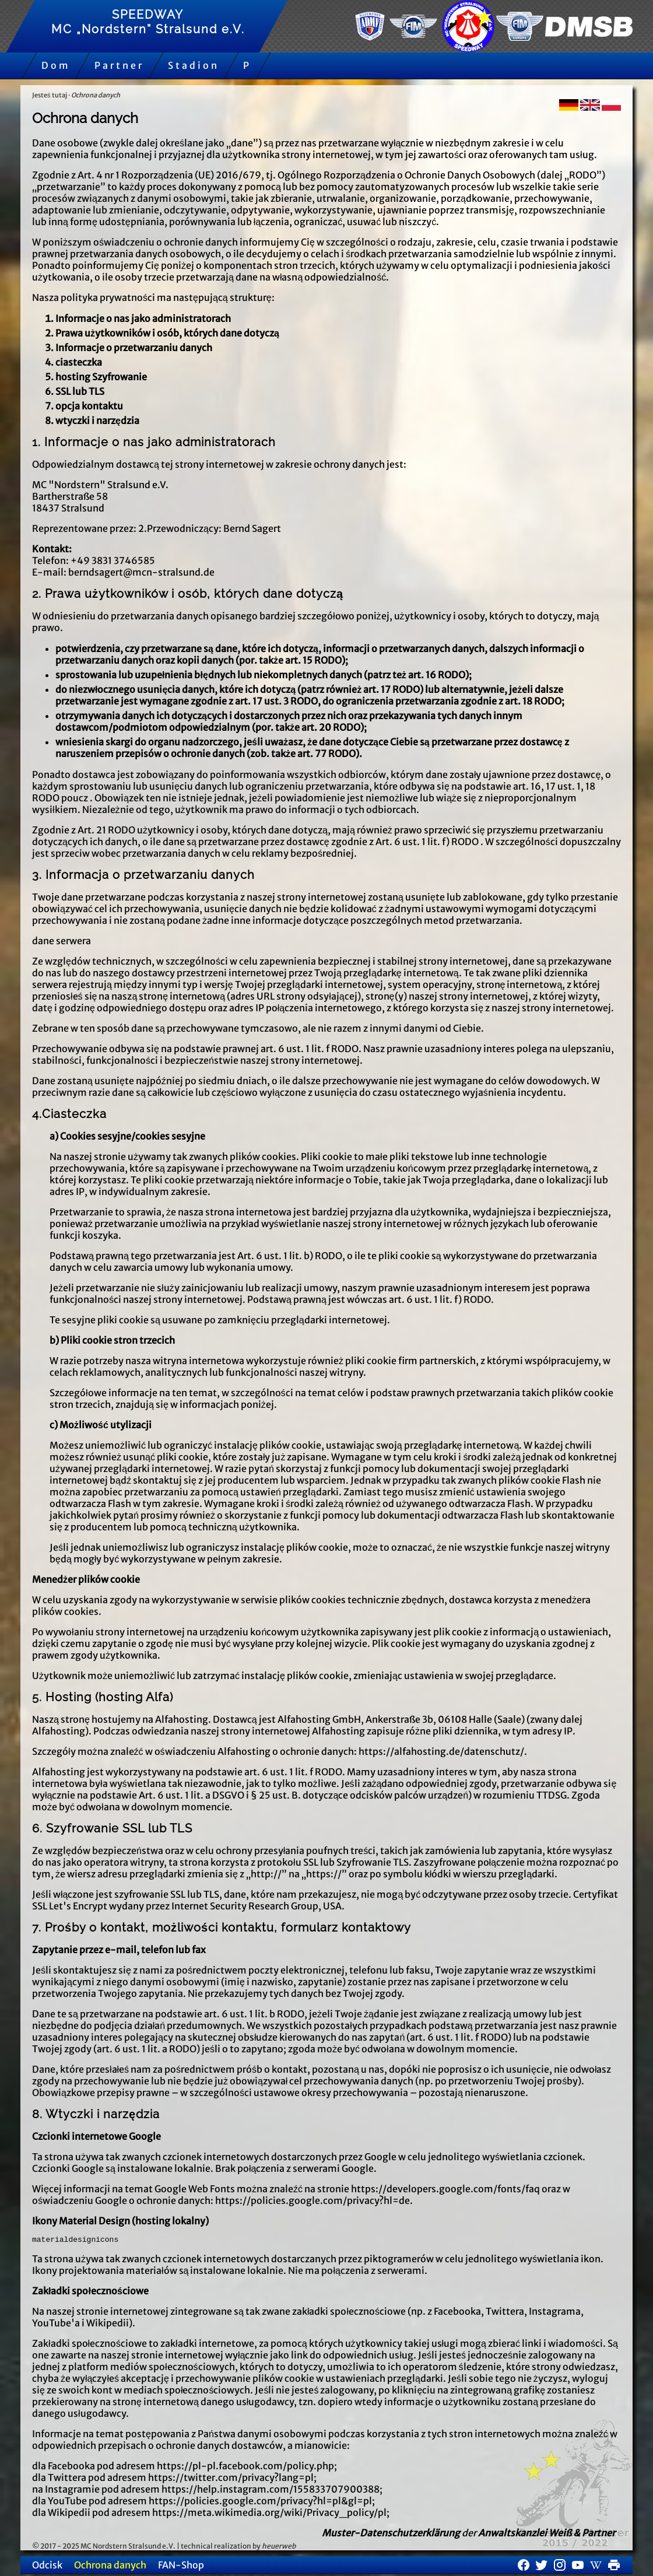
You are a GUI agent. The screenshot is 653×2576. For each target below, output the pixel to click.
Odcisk (47, 2567)
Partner (119, 65)
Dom (56, 65)
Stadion (193, 65)
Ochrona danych (95, 95)
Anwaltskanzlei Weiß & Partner (546, 2534)
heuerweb (279, 2547)
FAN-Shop (181, 2567)
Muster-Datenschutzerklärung (391, 2534)
